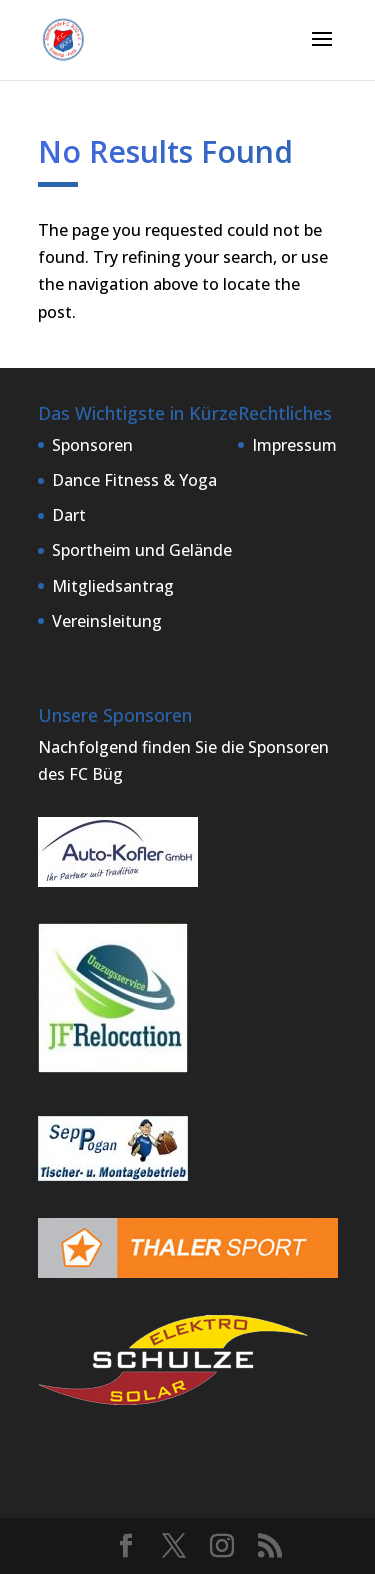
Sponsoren (92, 445)
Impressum (294, 445)
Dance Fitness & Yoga (134, 480)
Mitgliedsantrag (113, 586)
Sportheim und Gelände (142, 550)
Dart (69, 515)
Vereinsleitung (107, 621)
